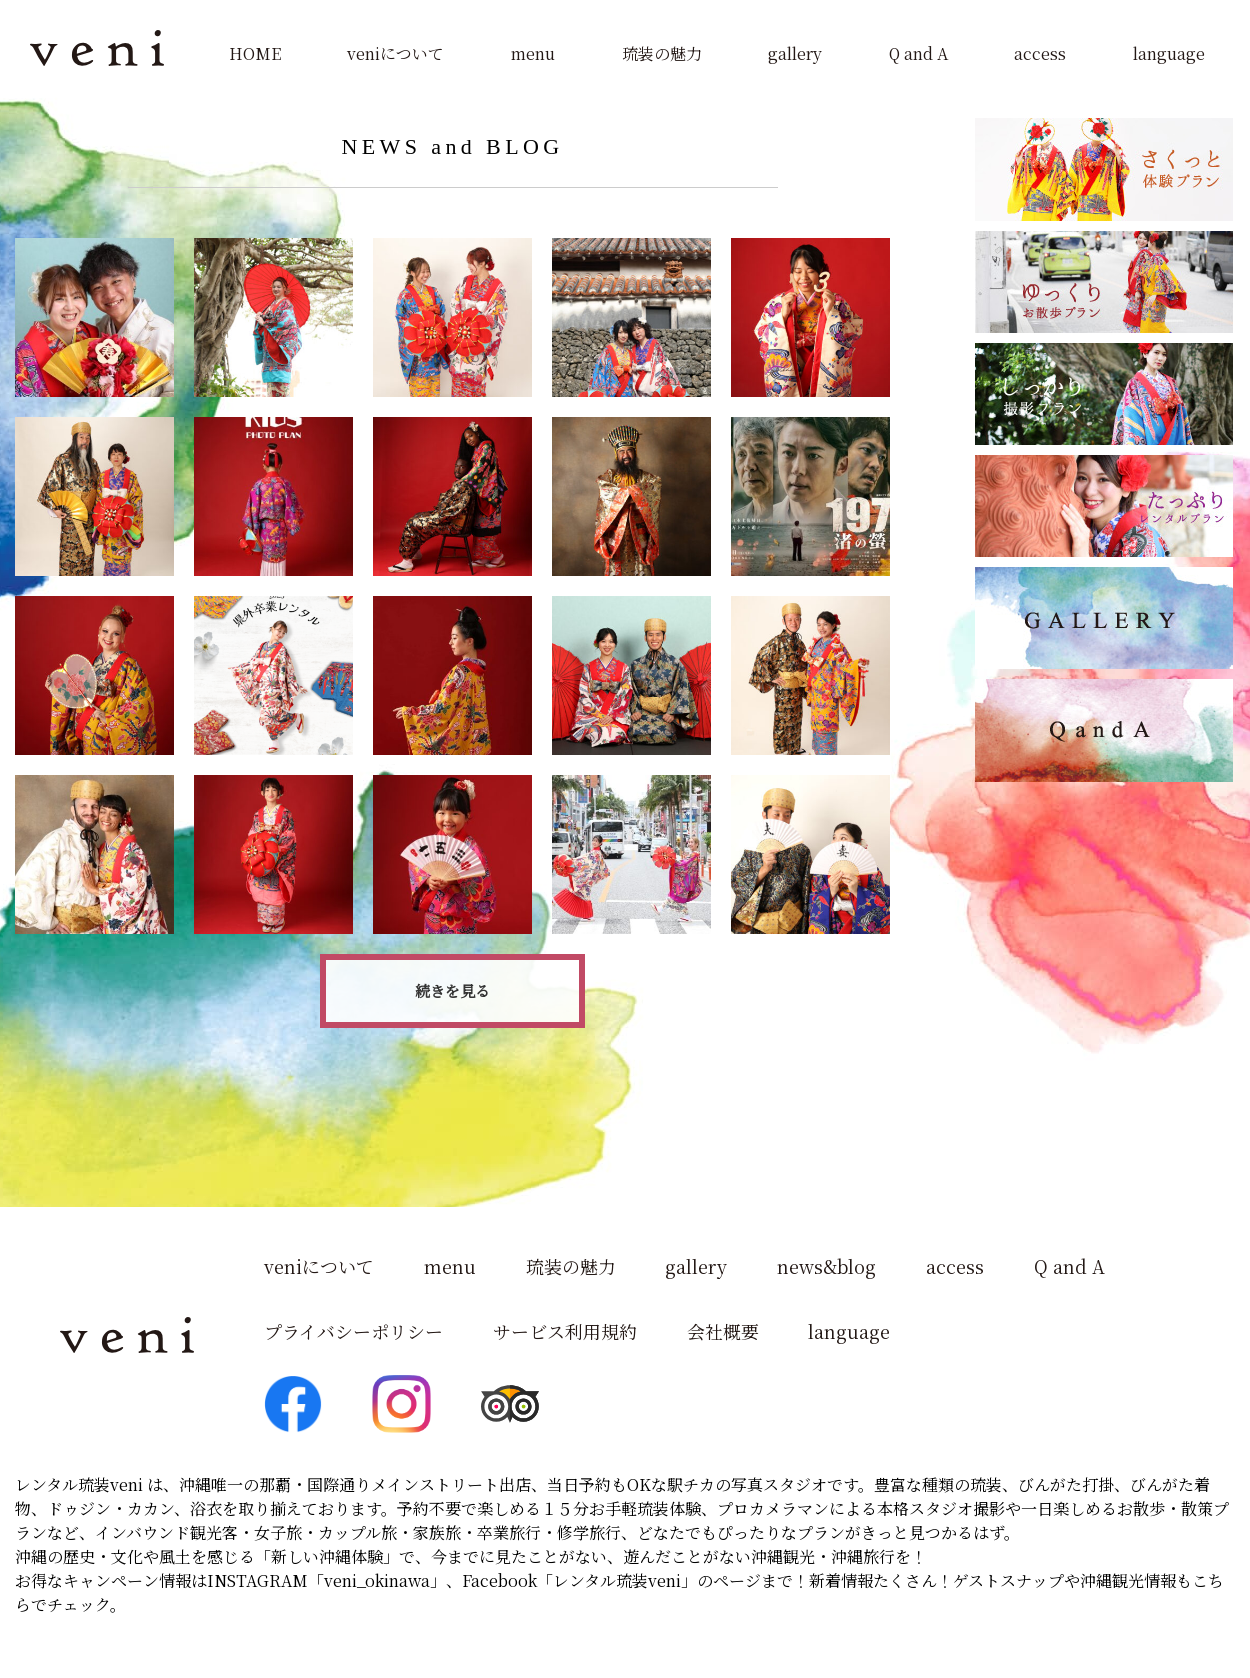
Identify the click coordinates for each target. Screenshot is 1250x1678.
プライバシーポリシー (353, 1331)
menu (533, 53)
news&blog (827, 1267)
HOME (255, 53)
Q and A (918, 53)
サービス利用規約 (565, 1331)
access (1040, 53)
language (1169, 53)
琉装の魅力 (662, 53)
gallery (795, 53)
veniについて (395, 53)
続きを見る (452, 990)
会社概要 (723, 1331)
